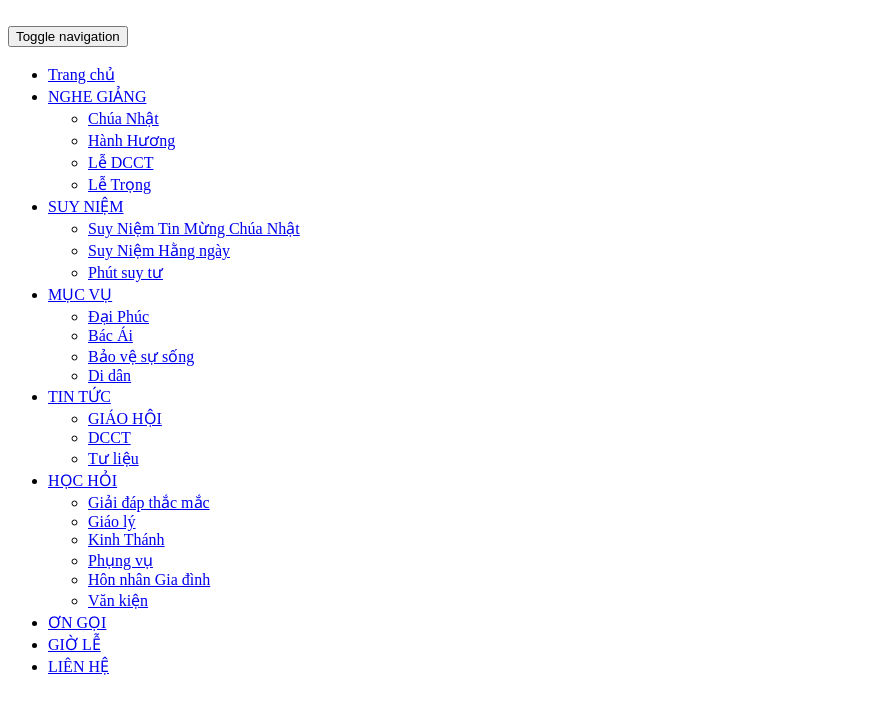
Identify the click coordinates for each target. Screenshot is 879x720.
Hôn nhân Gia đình (149, 579)
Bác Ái (110, 335)
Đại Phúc (118, 316)
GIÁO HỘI (125, 418)
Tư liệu (113, 458)
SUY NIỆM (86, 206)
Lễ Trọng (119, 184)
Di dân (109, 375)
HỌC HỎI (82, 480)
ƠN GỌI (77, 622)
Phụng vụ (120, 560)
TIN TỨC (79, 396)
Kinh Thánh (126, 539)
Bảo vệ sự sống (141, 356)
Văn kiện (118, 600)
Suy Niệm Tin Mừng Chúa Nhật (194, 228)
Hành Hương (131, 140)
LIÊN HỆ (78, 666)
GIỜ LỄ (74, 644)
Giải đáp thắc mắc (149, 502)
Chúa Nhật (123, 118)
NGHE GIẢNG (97, 96)
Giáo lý (112, 521)
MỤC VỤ (80, 294)
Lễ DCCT (120, 162)
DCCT (109, 437)
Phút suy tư (125, 272)
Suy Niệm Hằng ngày (159, 250)
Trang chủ (81, 74)
